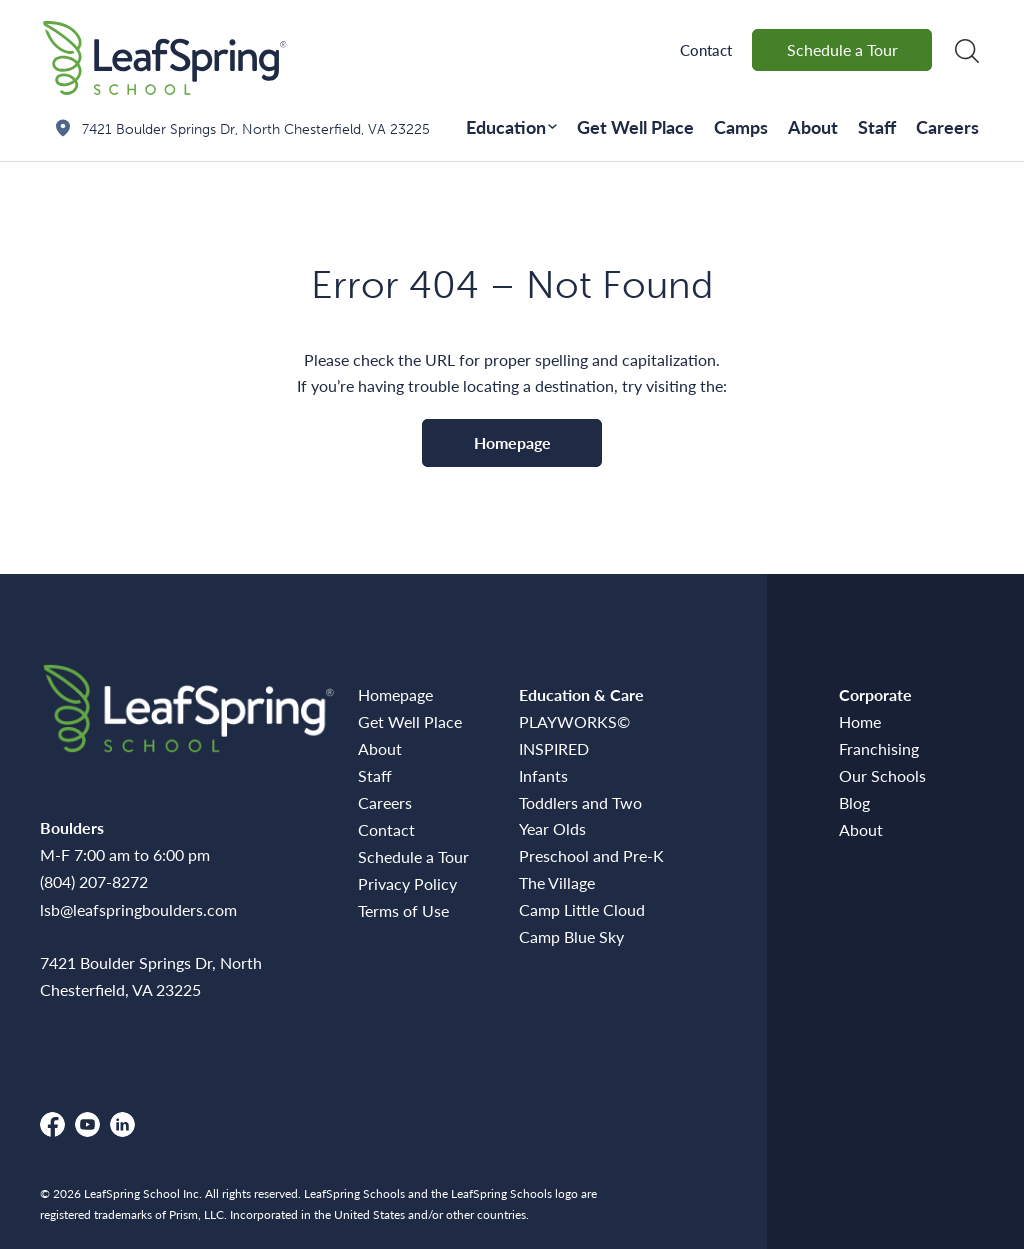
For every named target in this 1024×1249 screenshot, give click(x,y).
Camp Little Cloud (582, 909)
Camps (741, 126)
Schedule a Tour (842, 49)
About (813, 126)
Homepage (512, 442)
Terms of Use (403, 910)
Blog (854, 802)
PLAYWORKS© (574, 721)
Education (506, 126)
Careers (947, 126)
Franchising (879, 748)
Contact (706, 49)
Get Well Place (635, 126)
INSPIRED (554, 748)
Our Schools (882, 775)
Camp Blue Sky (571, 936)
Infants (543, 775)
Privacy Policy (407, 883)
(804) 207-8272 (94, 881)
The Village (557, 882)
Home (860, 721)
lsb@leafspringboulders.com (138, 909)
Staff (877, 126)
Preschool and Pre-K (591, 855)
